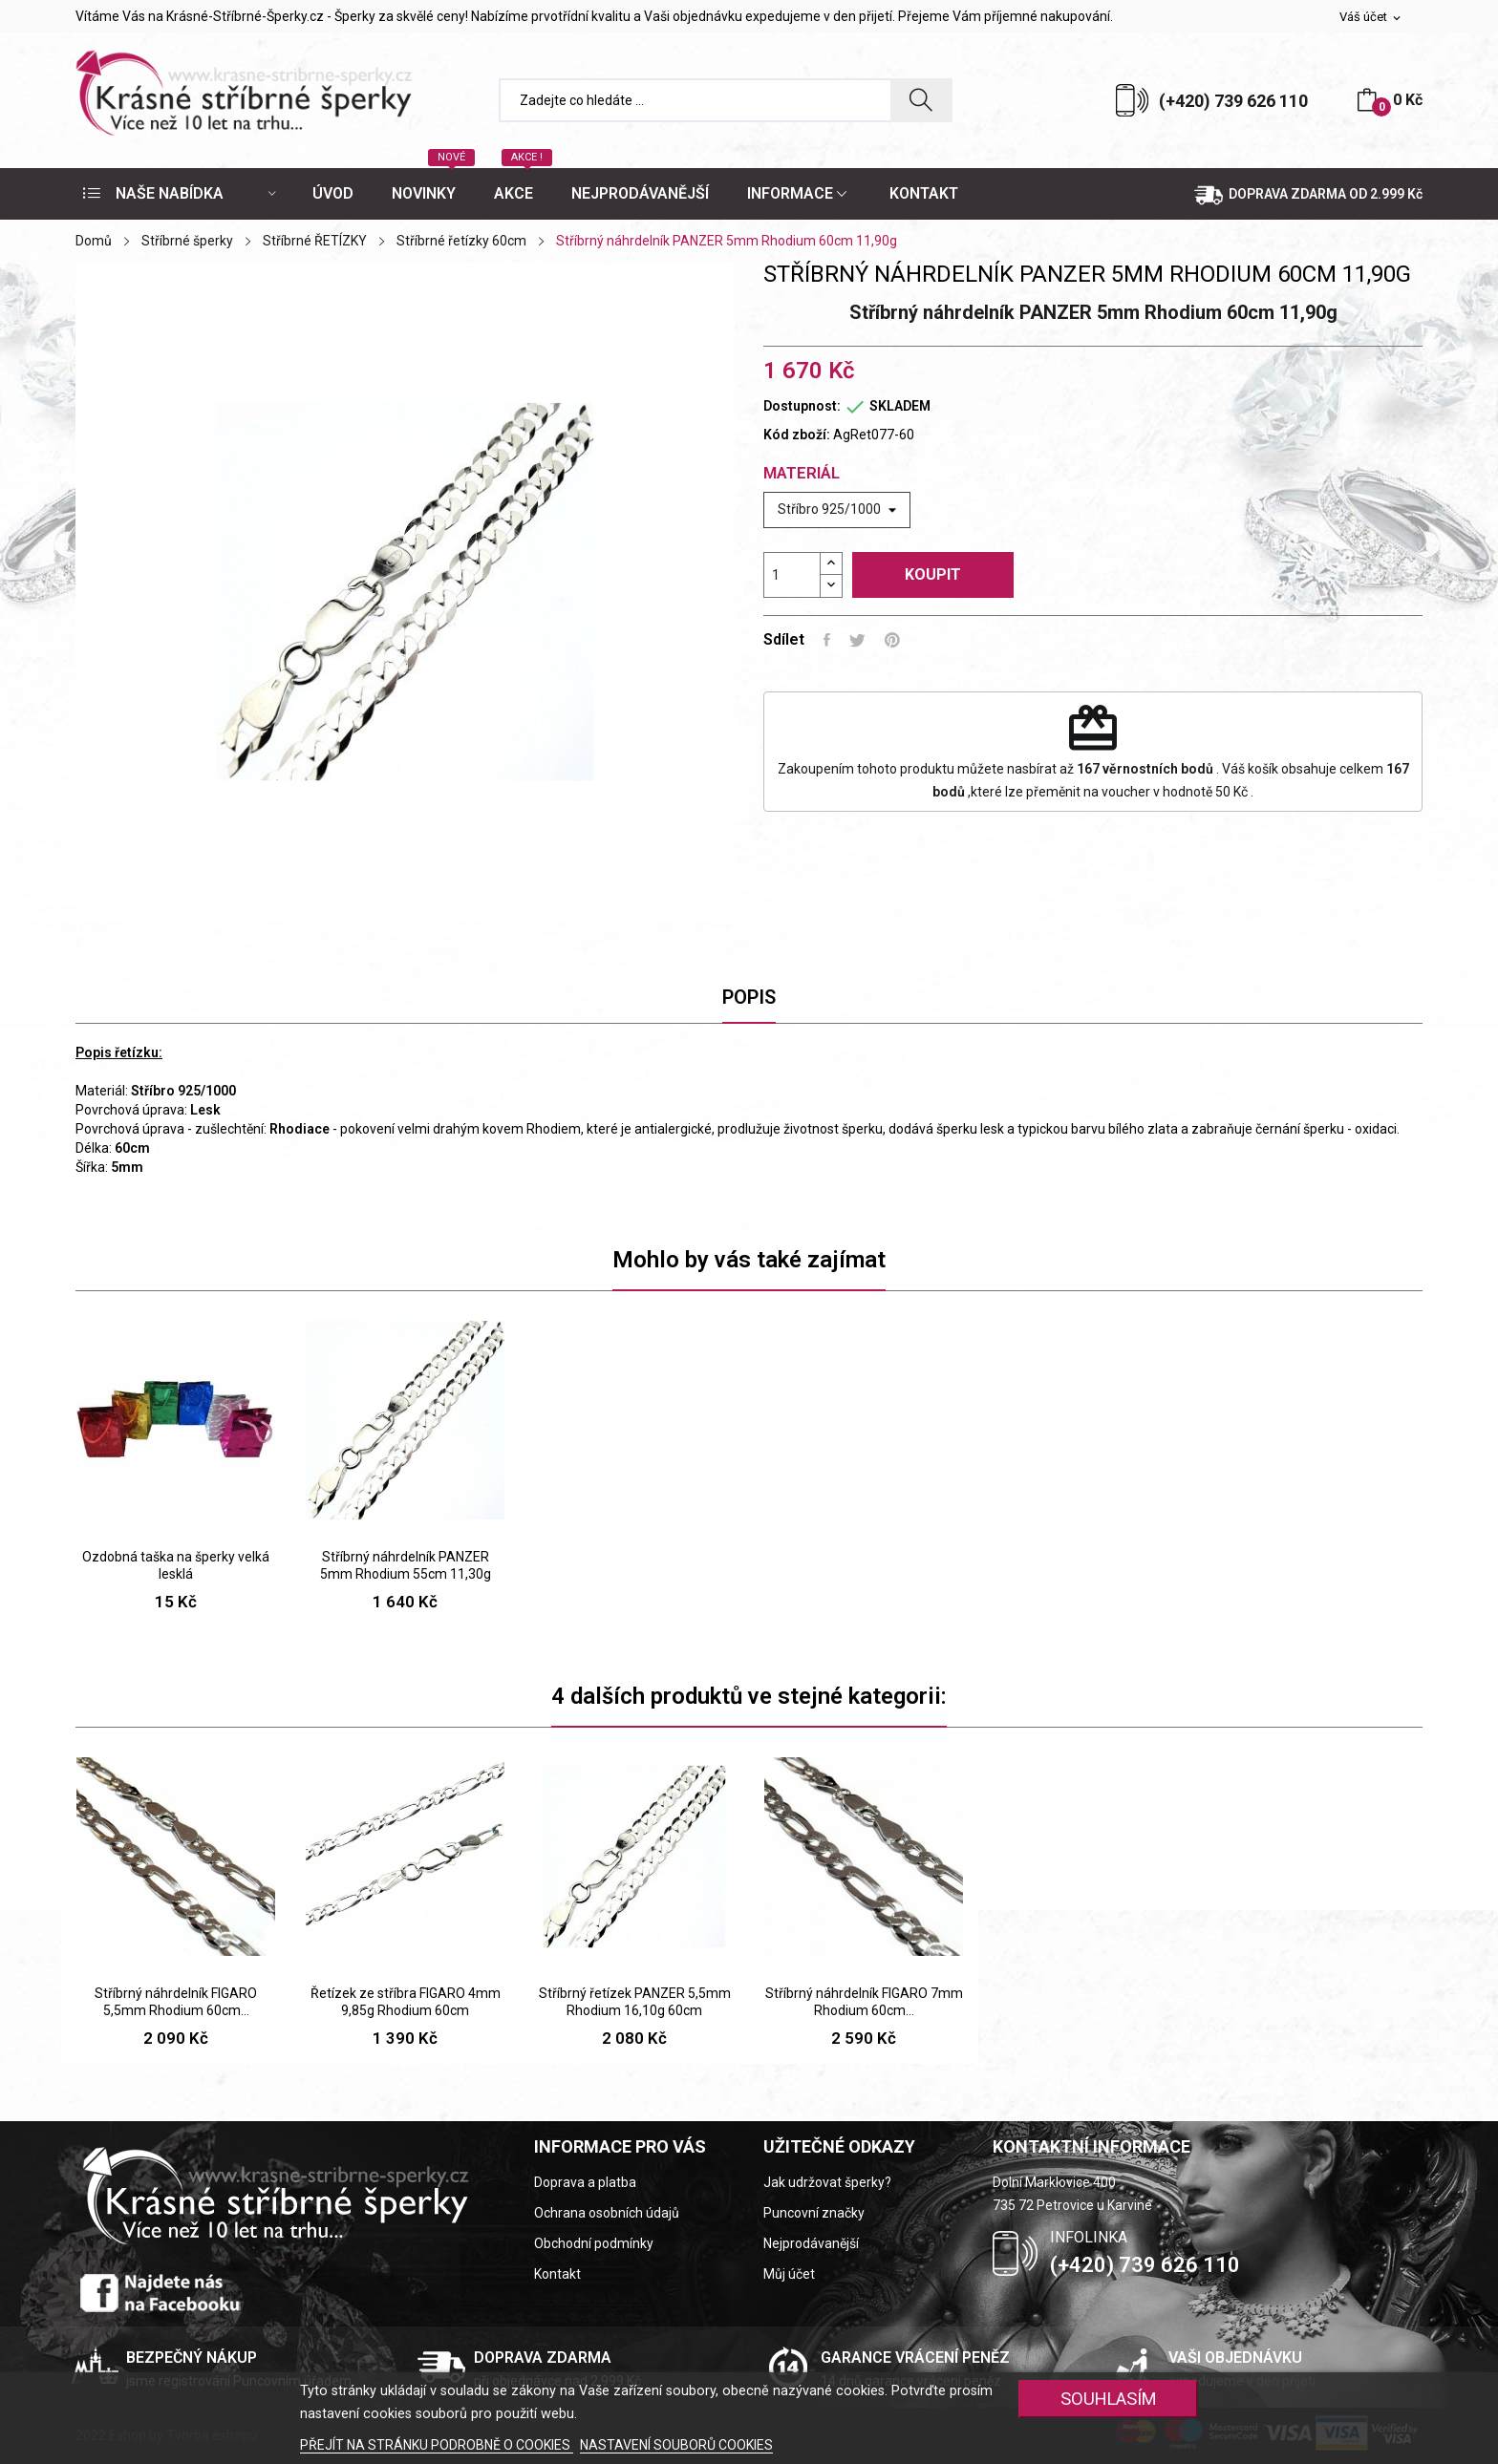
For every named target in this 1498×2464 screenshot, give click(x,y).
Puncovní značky (814, 2212)
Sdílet (827, 640)
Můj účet (789, 2274)
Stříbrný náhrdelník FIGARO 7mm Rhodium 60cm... (864, 2002)
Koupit (933, 574)
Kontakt (557, 2274)
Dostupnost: (802, 406)
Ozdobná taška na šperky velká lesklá (175, 1565)
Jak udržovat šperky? (827, 2182)
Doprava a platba (585, 2182)
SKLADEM (900, 406)
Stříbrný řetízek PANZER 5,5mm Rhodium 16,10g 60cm (635, 2002)
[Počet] (792, 575)
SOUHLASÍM (1108, 2399)
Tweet (857, 640)
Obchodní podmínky (593, 2243)
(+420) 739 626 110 (1233, 101)
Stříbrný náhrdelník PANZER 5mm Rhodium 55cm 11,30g (405, 1565)
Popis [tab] (749, 997)
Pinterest (892, 640)
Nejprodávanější (811, 2243)
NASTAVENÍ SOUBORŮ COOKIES (676, 2445)
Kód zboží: (796, 434)
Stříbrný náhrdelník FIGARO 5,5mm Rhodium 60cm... (176, 2002)
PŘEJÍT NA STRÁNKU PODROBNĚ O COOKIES (436, 2445)
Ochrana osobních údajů (606, 2212)
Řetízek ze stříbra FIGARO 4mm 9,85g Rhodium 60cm (405, 2002)
